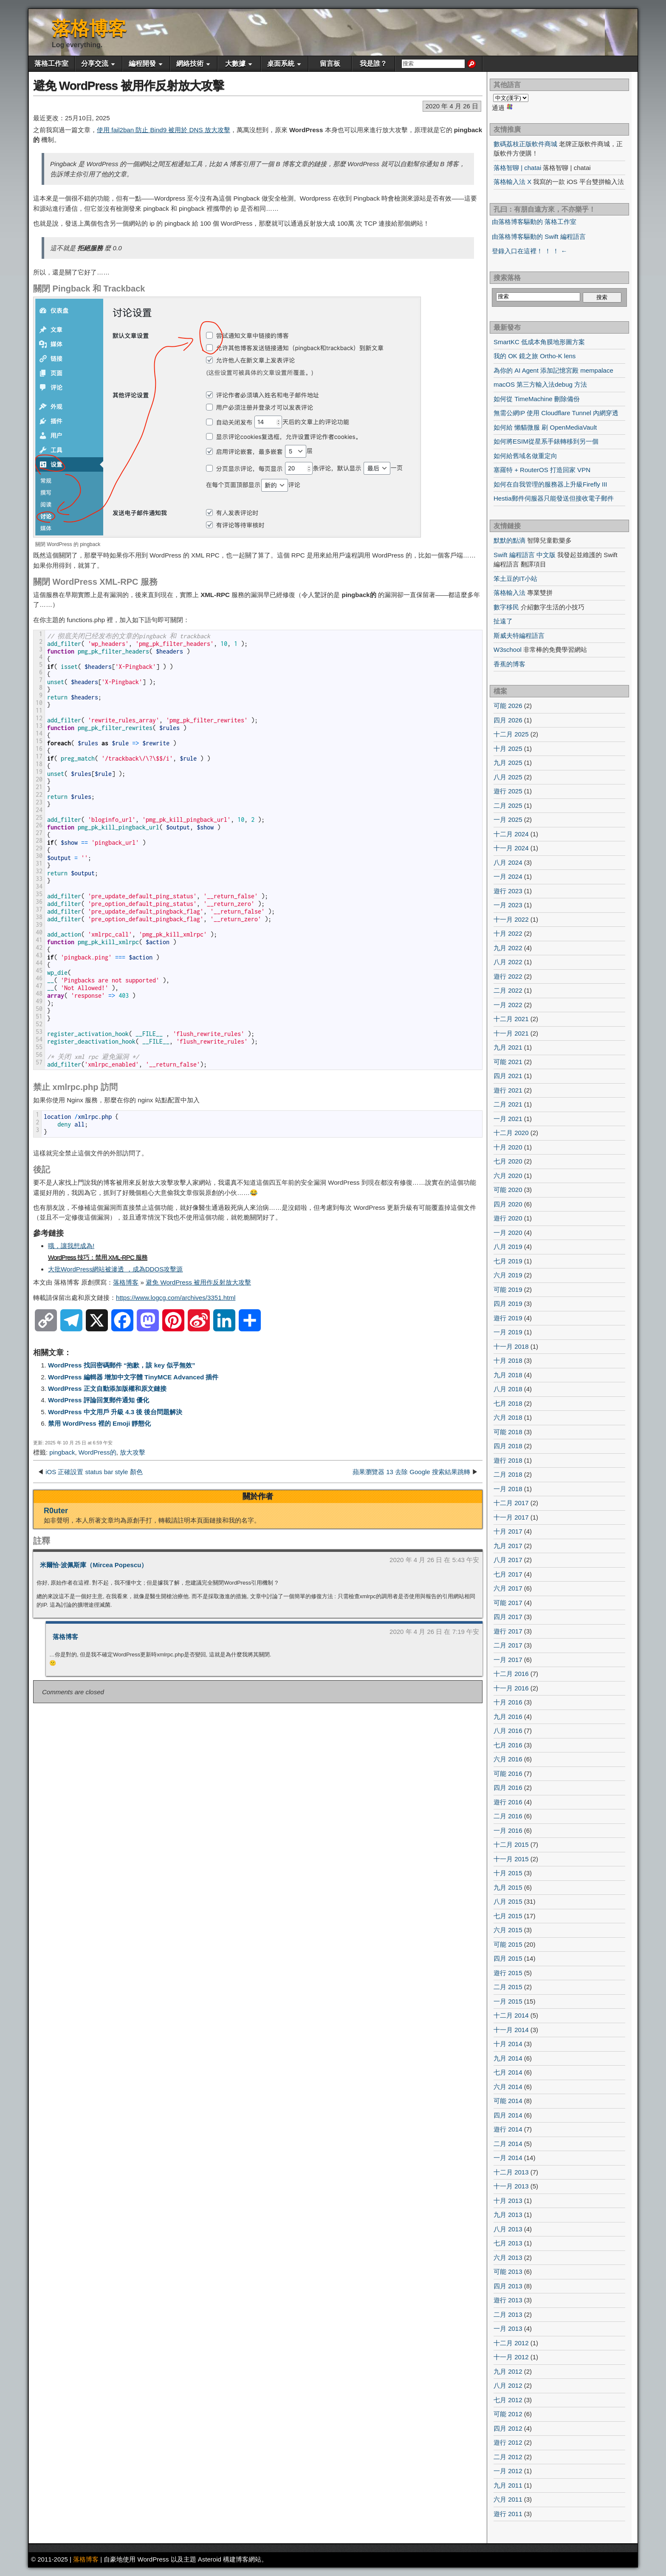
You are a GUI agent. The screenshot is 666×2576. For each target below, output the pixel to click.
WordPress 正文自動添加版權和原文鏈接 (107, 1388)
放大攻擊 (132, 1452)
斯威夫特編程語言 (519, 635)
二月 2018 (508, 1474)
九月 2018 (508, 1375)
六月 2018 (508, 1417)
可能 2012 (508, 2413)
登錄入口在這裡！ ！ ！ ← (529, 251)
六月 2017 (508, 1588)
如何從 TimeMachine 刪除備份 (537, 398)
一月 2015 (508, 2001)
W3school (508, 649)
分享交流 (94, 63)
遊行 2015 (508, 1972)
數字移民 (506, 607)
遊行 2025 (508, 791)
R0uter (56, 1510)
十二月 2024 (511, 834)
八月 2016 (508, 1730)
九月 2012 (508, 2371)
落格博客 (89, 28)
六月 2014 (508, 2086)
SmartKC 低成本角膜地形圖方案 (539, 341)
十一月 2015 (511, 1859)
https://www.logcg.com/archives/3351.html (175, 1297)
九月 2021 (508, 1047)
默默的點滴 (509, 540)
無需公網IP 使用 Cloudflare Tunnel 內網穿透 (556, 412)
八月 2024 (508, 862)
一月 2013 (508, 2328)
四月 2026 (508, 720)
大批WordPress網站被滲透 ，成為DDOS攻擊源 (115, 1269)
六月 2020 (508, 1175)
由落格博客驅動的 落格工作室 (534, 221)
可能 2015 (508, 1944)
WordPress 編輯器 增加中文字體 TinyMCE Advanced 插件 (133, 1377)
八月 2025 (508, 777)
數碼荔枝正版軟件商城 (525, 143)
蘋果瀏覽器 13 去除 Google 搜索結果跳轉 (411, 1471)
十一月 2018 (511, 1346)
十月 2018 (508, 1360)
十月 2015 (508, 1873)
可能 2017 (508, 1602)
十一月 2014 (511, 2029)
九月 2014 (508, 2058)
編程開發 (142, 63)
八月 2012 (508, 2385)
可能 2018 (508, 1431)
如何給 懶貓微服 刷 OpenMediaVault (545, 427)
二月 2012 (508, 2456)
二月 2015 (508, 1986)
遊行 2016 (508, 1802)
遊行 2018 (508, 1460)
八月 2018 (508, 1389)
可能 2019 (508, 1289)
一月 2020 (508, 1232)
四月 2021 (508, 1075)
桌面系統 (280, 63)
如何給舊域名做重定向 (525, 455)
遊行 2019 (508, 1318)
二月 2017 (508, 1645)
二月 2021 (508, 1104)
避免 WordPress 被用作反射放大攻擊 (128, 85)
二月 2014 (508, 2143)
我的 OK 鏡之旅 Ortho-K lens (535, 356)
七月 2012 (508, 2399)
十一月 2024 (511, 848)
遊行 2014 (508, 2129)
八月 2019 (508, 1246)
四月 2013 (508, 2286)
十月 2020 (508, 1147)
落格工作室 (51, 63)
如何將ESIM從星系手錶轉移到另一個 (546, 441)
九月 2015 (508, 1887)
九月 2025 (508, 762)
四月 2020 (508, 1204)
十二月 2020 (511, 1132)
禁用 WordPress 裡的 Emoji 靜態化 (99, 1423)
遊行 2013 (508, 2300)
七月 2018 (508, 1403)
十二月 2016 (511, 1673)
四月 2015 (508, 1958)
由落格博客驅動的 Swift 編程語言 (539, 236)
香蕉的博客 (509, 664)
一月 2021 (508, 1118)
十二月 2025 (511, 734)
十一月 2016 (511, 1688)
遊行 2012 (508, 2442)
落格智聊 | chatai (517, 167)
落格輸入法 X (512, 181)
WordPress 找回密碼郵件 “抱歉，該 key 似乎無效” (121, 1365)
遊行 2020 (508, 1218)
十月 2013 (508, 2200)
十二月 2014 (511, 2015)
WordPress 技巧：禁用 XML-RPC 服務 (97, 1257)
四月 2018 (508, 1445)
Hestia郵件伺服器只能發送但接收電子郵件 (554, 498)
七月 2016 (508, 1745)
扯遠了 (503, 621)
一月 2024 (508, 876)
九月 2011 (508, 2485)
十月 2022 (508, 933)
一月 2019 (508, 1332)
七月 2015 (508, 1915)
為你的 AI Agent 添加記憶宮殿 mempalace (553, 370)
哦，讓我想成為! (71, 1245)
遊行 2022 (508, 976)
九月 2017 (508, 1545)
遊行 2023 (508, 891)
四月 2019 (508, 1303)
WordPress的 (97, 1452)
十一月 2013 (511, 2186)
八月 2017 (508, 1559)
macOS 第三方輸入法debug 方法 (540, 384)
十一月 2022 (511, 919)
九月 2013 (508, 2214)
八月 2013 (508, 2229)
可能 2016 (508, 1773)
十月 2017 (508, 1531)
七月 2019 (508, 1261)
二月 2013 (508, 2314)
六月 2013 (508, 2257)
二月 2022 (508, 990)
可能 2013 (508, 2271)
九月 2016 (508, 1716)
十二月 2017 (511, 1502)
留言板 (330, 63)
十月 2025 (508, 748)
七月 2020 (508, 1161)
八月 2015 (508, 1901)
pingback (62, 1452)
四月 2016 (508, 1787)
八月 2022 (508, 961)
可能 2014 (508, 2100)
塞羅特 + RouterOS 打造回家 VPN (542, 469)
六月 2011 (508, 2499)
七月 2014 (508, 2072)
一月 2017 (508, 1659)
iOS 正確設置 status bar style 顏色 (93, 1471)
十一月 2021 (511, 1033)
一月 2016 (508, 1830)
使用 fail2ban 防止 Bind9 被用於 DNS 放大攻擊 (163, 129)
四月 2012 (508, 2428)
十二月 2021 (511, 1018)
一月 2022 (508, 1004)
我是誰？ (373, 63)
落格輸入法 (509, 592)
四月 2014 (508, 2115)
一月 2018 (508, 1488)
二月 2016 (508, 1816)
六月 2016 (508, 1759)
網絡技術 (189, 63)
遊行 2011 (508, 2513)
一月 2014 (508, 2157)
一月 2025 (508, 819)
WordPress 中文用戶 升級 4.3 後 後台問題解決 (115, 1411)
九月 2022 (508, 947)
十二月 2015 (511, 1844)
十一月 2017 (511, 1517)
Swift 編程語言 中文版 (525, 554)
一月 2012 (508, 2470)
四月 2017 (508, 1616)
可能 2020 (508, 1189)
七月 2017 (508, 1574)
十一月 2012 (511, 2357)
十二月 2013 (511, 2172)
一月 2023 (508, 905)
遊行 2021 (508, 1090)
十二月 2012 (511, 2343)
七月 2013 (508, 2243)
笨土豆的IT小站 (515, 578)
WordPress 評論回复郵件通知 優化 (98, 1400)
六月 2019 (508, 1275)
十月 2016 (508, 1702)
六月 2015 (508, 1929)
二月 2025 (508, 805)
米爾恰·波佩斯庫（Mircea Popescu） (93, 1564)
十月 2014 (508, 2043)
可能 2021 (508, 1061)
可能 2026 (508, 705)
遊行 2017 (508, 1631)
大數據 (235, 63)
